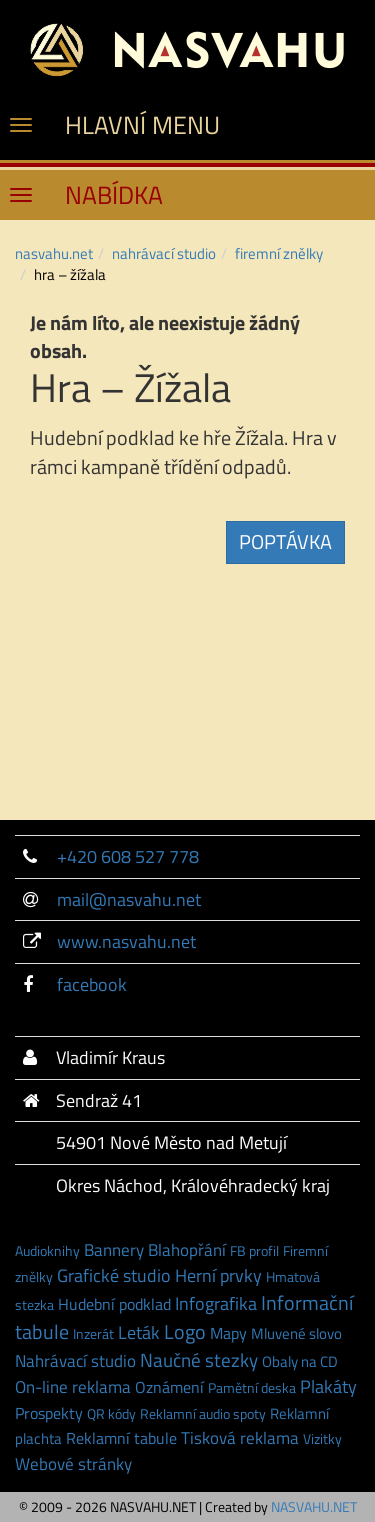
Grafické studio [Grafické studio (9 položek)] (114, 1275)
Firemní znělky (279, 253)
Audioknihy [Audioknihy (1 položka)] (47, 1250)
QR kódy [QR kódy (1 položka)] (111, 1413)
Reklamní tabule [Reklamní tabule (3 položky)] (121, 1438)
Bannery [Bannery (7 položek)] (114, 1249)
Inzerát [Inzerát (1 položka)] (93, 1333)
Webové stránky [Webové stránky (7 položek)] (73, 1463)
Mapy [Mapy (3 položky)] (228, 1333)
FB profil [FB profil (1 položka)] (254, 1250)
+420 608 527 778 (128, 856)
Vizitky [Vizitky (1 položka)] (322, 1438)
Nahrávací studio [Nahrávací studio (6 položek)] (75, 1361)
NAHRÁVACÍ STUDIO (164, 253)
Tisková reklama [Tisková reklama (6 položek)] (240, 1438)
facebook (92, 984)
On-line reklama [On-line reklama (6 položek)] (73, 1387)
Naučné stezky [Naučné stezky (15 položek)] (199, 1359)
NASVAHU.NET (54, 253)
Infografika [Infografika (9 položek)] (216, 1303)
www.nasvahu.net (126, 941)
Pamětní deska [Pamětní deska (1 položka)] (252, 1387)
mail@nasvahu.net (129, 899)
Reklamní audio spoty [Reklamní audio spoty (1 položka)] (203, 1413)
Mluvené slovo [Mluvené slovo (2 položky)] (296, 1333)
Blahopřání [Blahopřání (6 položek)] (187, 1250)
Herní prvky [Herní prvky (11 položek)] (218, 1275)
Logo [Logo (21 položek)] (185, 1332)
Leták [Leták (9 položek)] (139, 1332)
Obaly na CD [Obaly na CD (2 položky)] (300, 1361)
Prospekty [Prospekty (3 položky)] (49, 1413)
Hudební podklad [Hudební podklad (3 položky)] (114, 1304)
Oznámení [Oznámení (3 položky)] (169, 1387)
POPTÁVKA (285, 541)
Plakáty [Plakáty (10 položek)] (328, 1386)
